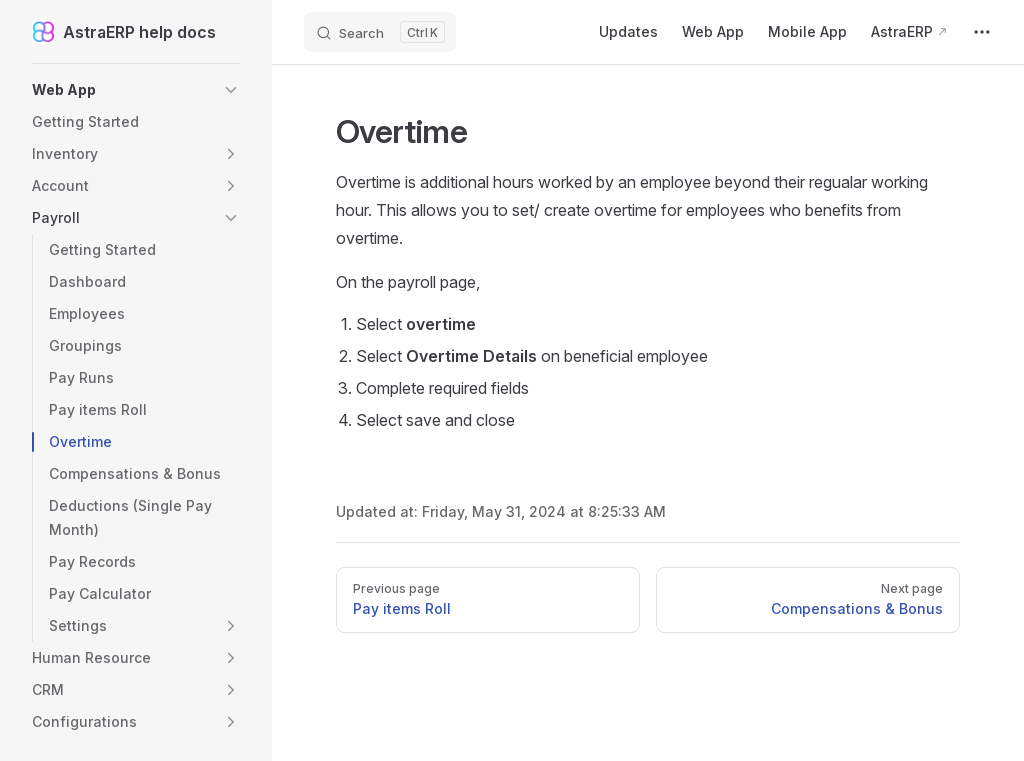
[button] (136, 90)
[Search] (380, 32)
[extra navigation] (982, 32)
